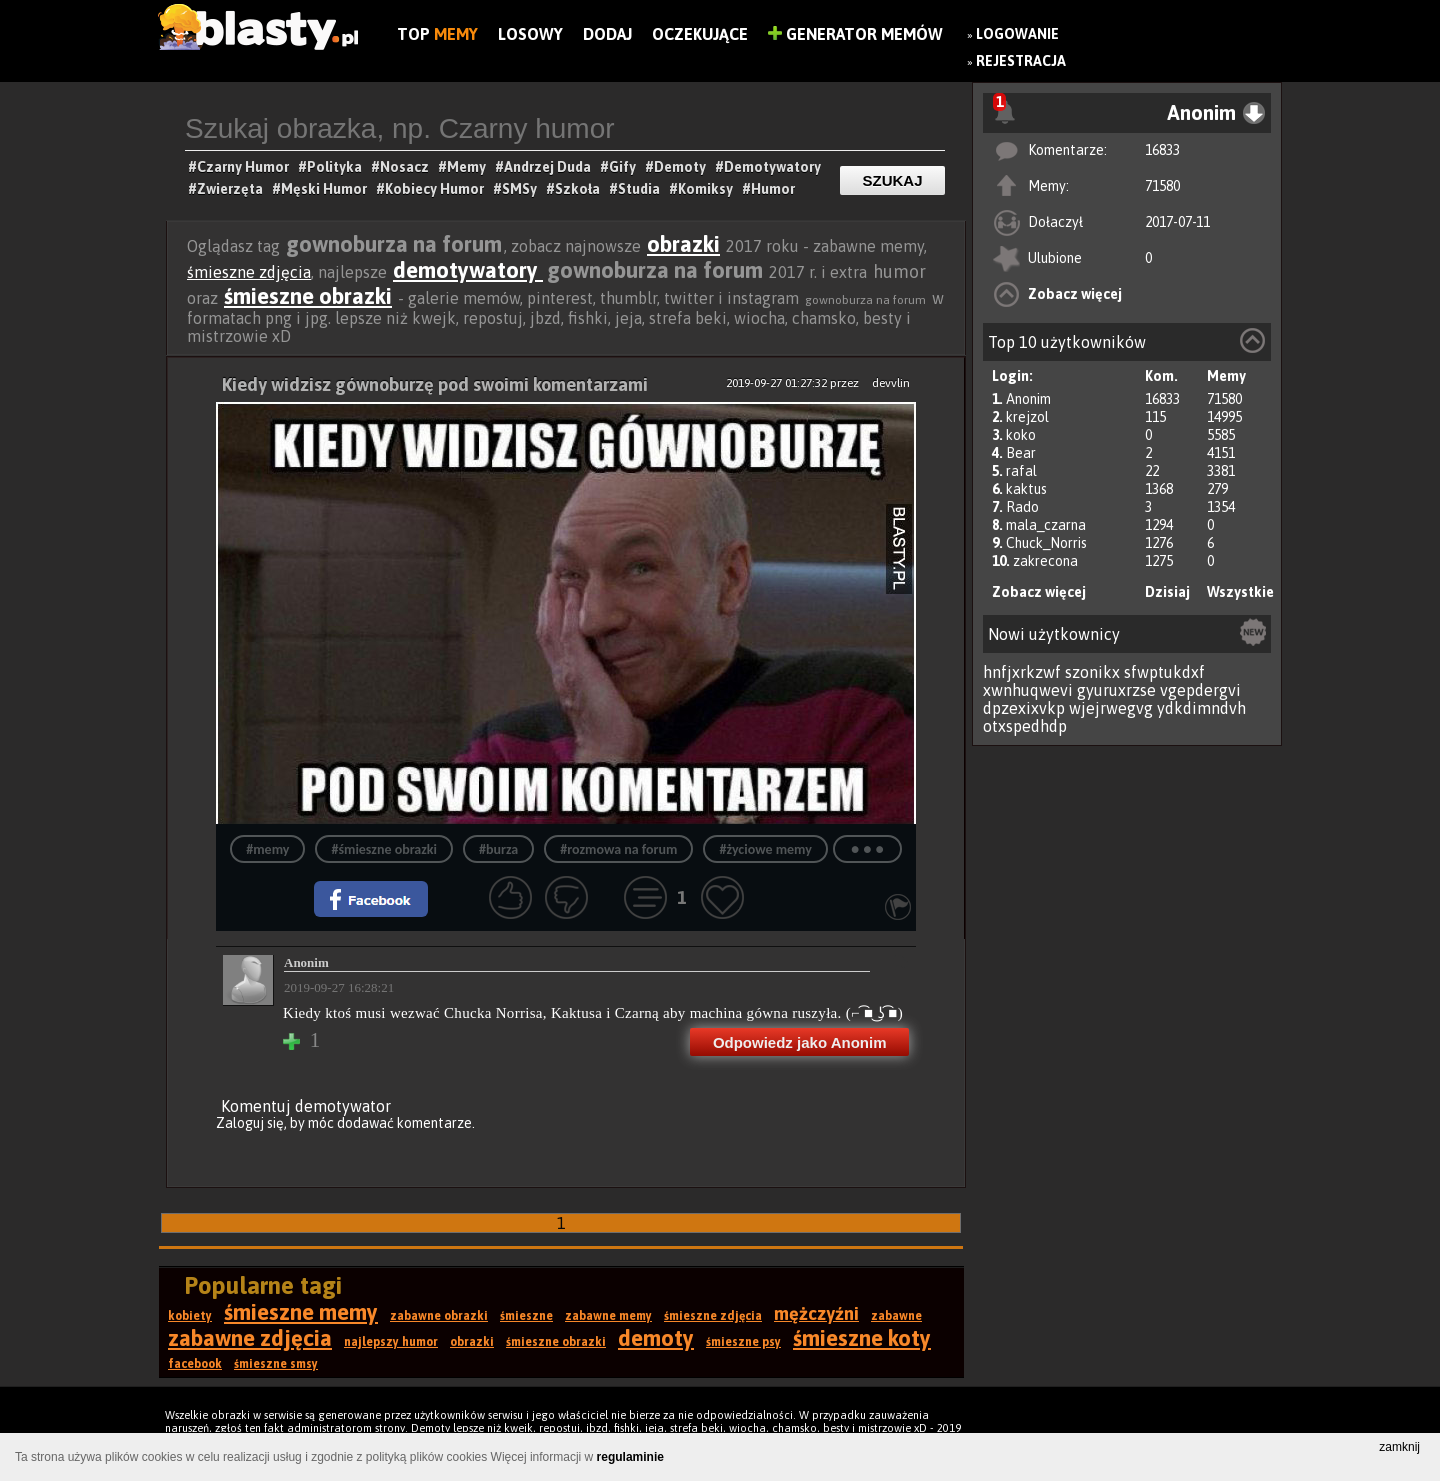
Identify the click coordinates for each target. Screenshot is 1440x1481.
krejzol (1027, 417)
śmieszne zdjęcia (249, 272)
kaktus (1026, 489)
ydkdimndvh (1201, 708)
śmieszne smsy (276, 1364)
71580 (1162, 186)
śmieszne (526, 1316)
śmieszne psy (743, 1342)
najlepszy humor (391, 1342)
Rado (1022, 507)
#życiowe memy (765, 849)
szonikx (1092, 672)
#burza (498, 849)
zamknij (1399, 1447)
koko (1021, 435)
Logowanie (1017, 34)
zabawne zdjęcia (250, 1338)
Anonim (1028, 399)
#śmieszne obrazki (384, 849)
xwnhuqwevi (1028, 690)
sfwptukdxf (1164, 672)
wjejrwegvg (1111, 708)
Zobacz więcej (1075, 294)
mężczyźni (816, 1313)
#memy (267, 849)
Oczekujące (700, 34)
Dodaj (607, 34)
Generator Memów (855, 34)
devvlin (891, 383)
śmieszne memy (301, 1312)
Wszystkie (1240, 592)
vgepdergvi (1200, 690)
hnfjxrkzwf (1022, 672)
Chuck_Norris (1046, 543)
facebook (195, 1364)
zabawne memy (608, 1316)
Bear (1021, 453)
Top (437, 34)
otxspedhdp (1025, 726)
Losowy (530, 34)
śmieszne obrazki (308, 296)
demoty (656, 1338)
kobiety (190, 1316)
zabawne (896, 1316)
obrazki (683, 244)
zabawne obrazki (439, 1316)
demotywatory (468, 270)
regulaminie (630, 1457)
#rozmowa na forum (618, 849)
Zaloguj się (250, 1123)
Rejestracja (1021, 61)
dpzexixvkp (1024, 708)
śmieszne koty (862, 1338)
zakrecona (1045, 561)
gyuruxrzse (1116, 690)
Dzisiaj (1167, 592)
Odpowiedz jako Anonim (800, 1042)
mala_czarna (1046, 525)
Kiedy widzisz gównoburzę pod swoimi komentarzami (435, 384)
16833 (1162, 150)
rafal (1021, 471)
